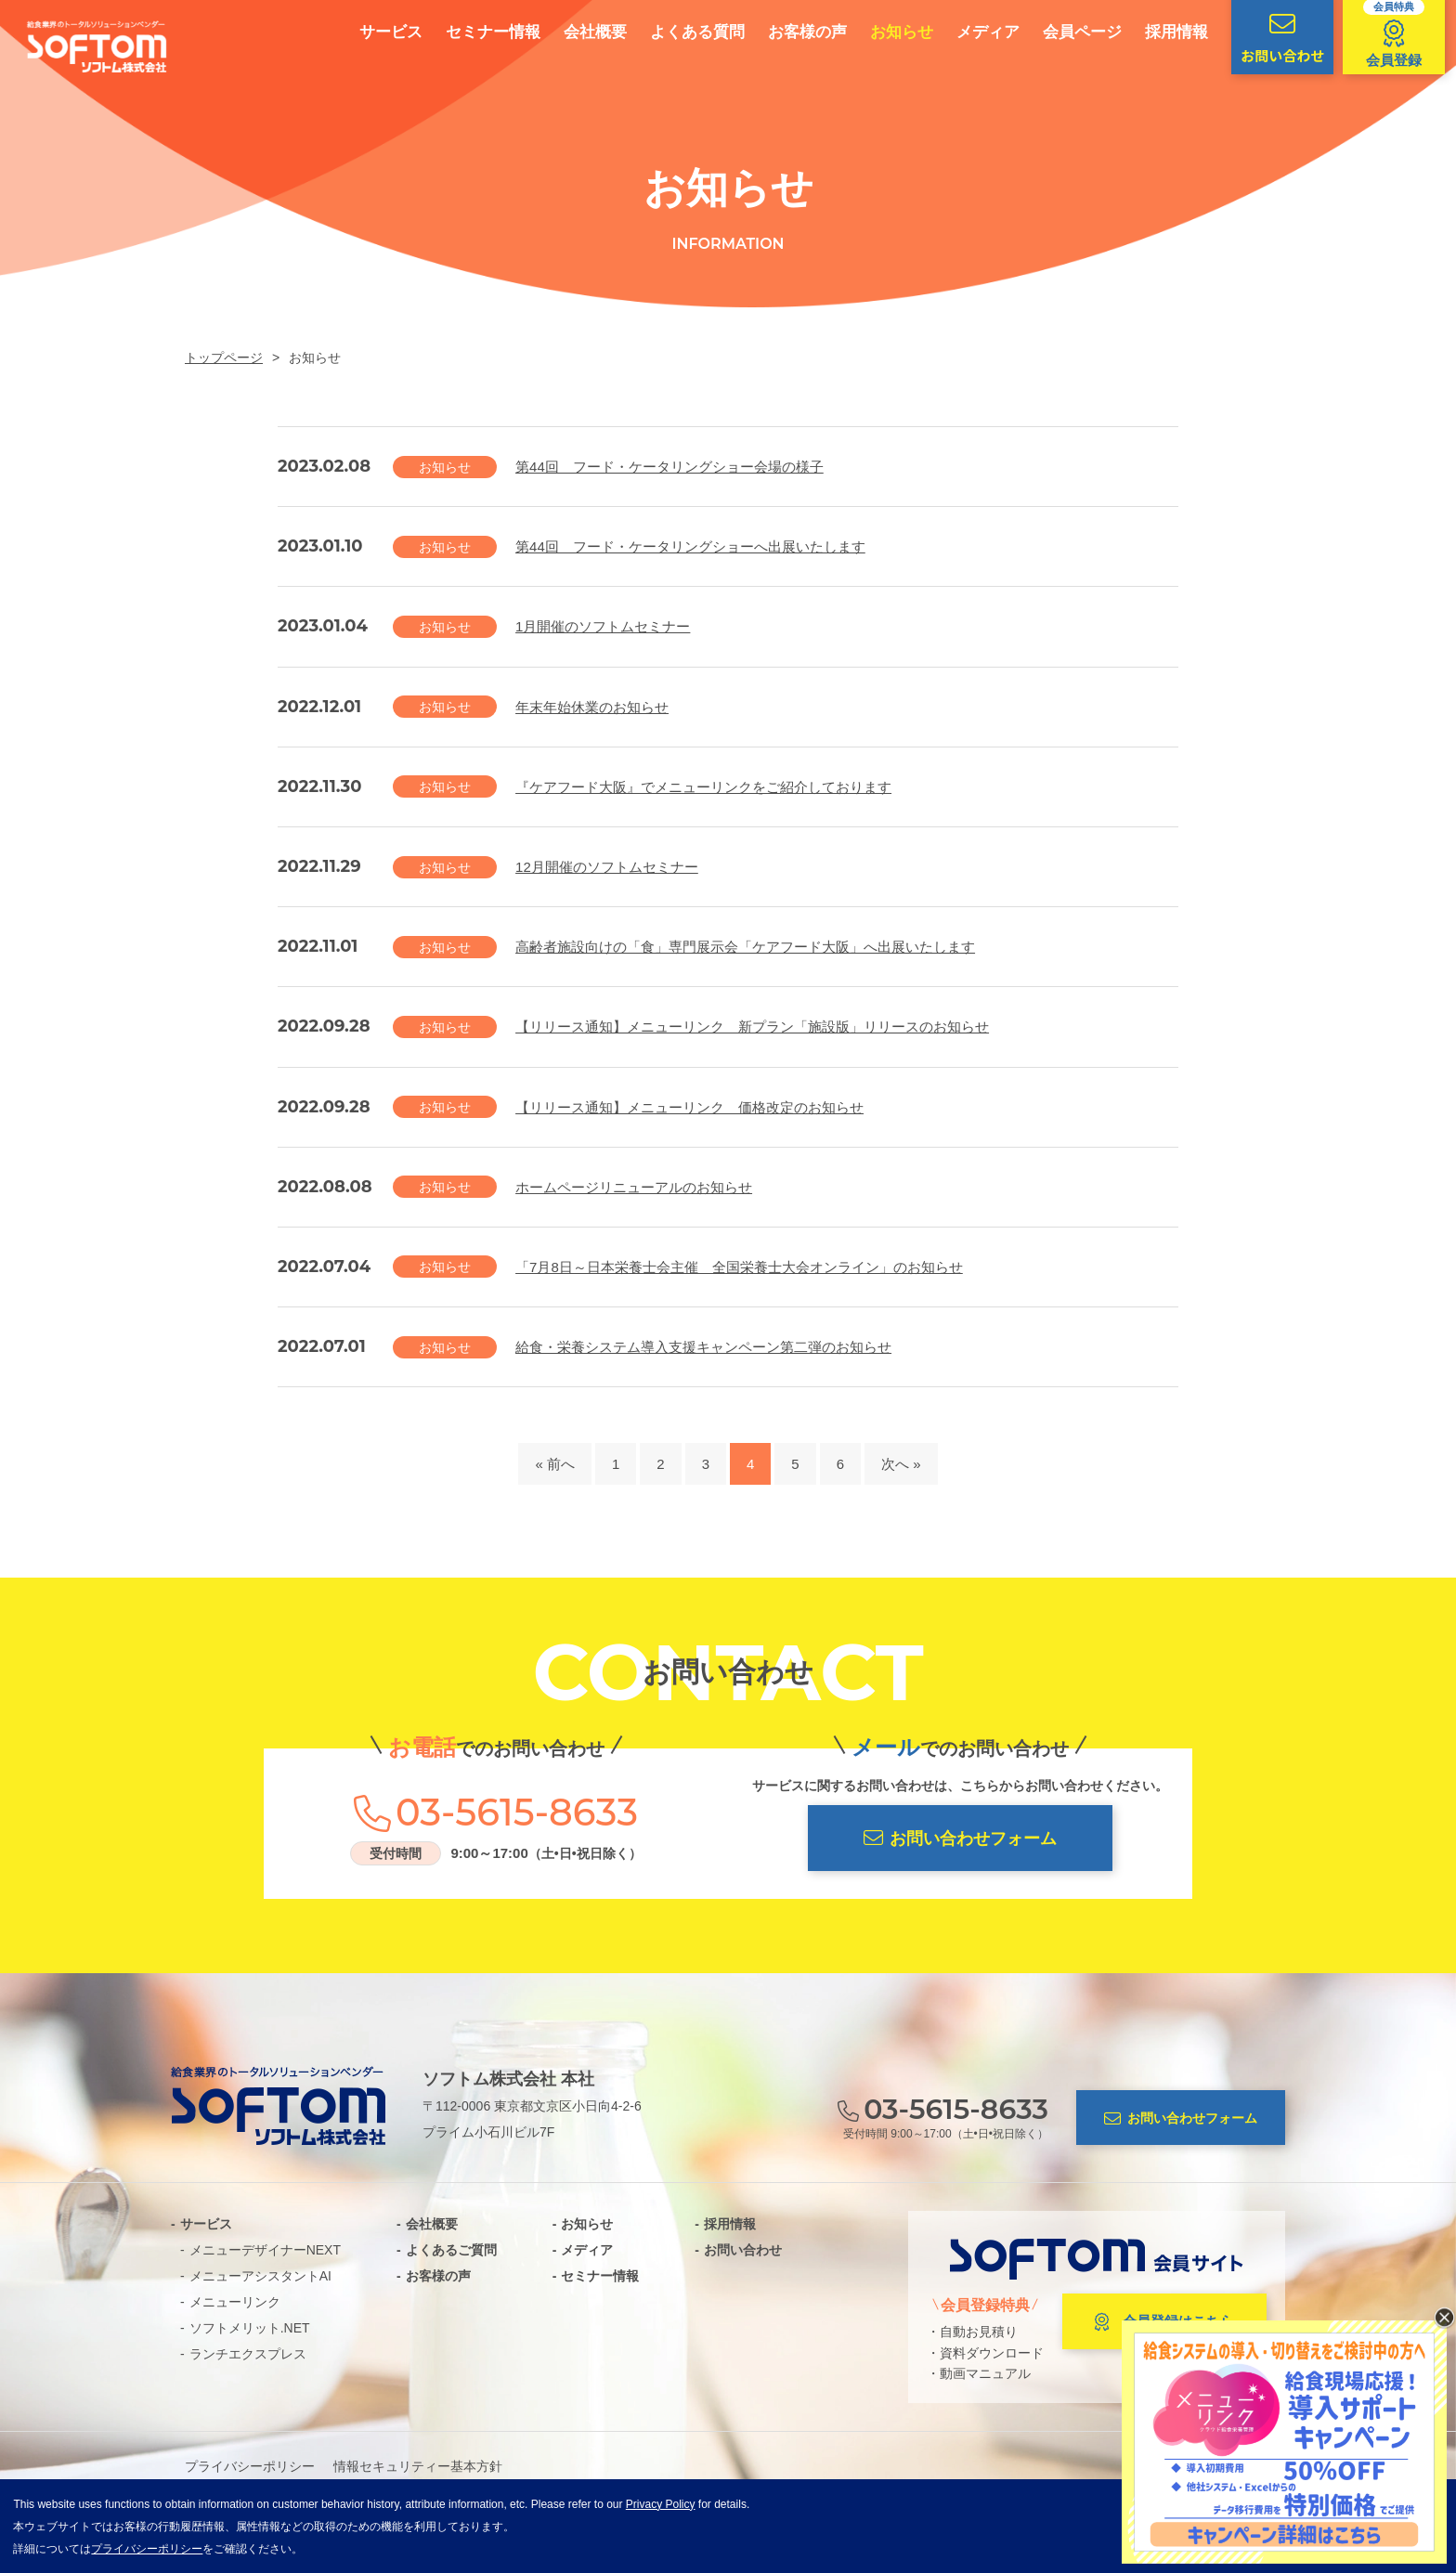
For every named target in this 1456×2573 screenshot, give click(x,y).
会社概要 (578, 32)
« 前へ (555, 1464)
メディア (971, 32)
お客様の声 (790, 32)
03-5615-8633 (517, 1812)
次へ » (901, 1464)
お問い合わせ (743, 2249)
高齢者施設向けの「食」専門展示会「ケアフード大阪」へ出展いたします (745, 947)
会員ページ (1065, 32)
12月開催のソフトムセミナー (606, 867)
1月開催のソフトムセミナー (602, 626)
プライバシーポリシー (250, 2466)
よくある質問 (680, 32)
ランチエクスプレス (247, 2353)
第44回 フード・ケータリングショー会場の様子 (669, 466)
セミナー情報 (476, 32)
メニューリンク (234, 2301)
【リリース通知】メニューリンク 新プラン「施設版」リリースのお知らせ (752, 1026)
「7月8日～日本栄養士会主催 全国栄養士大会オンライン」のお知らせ (739, 1267)
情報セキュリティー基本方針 (417, 2466)
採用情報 (1159, 32)
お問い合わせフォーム (960, 1838)
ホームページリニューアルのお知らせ (633, 1187)
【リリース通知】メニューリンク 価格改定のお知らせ (689, 1107)
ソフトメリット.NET (249, 2327)
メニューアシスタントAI (260, 2275)
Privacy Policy (661, 2504)
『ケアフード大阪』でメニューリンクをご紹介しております (703, 787)
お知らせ (884, 32)
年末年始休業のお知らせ (592, 707)
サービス (374, 32)
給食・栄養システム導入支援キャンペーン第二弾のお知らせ (703, 1347)
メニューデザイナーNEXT (265, 2249)
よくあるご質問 (451, 2249)
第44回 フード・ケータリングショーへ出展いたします (690, 546)
